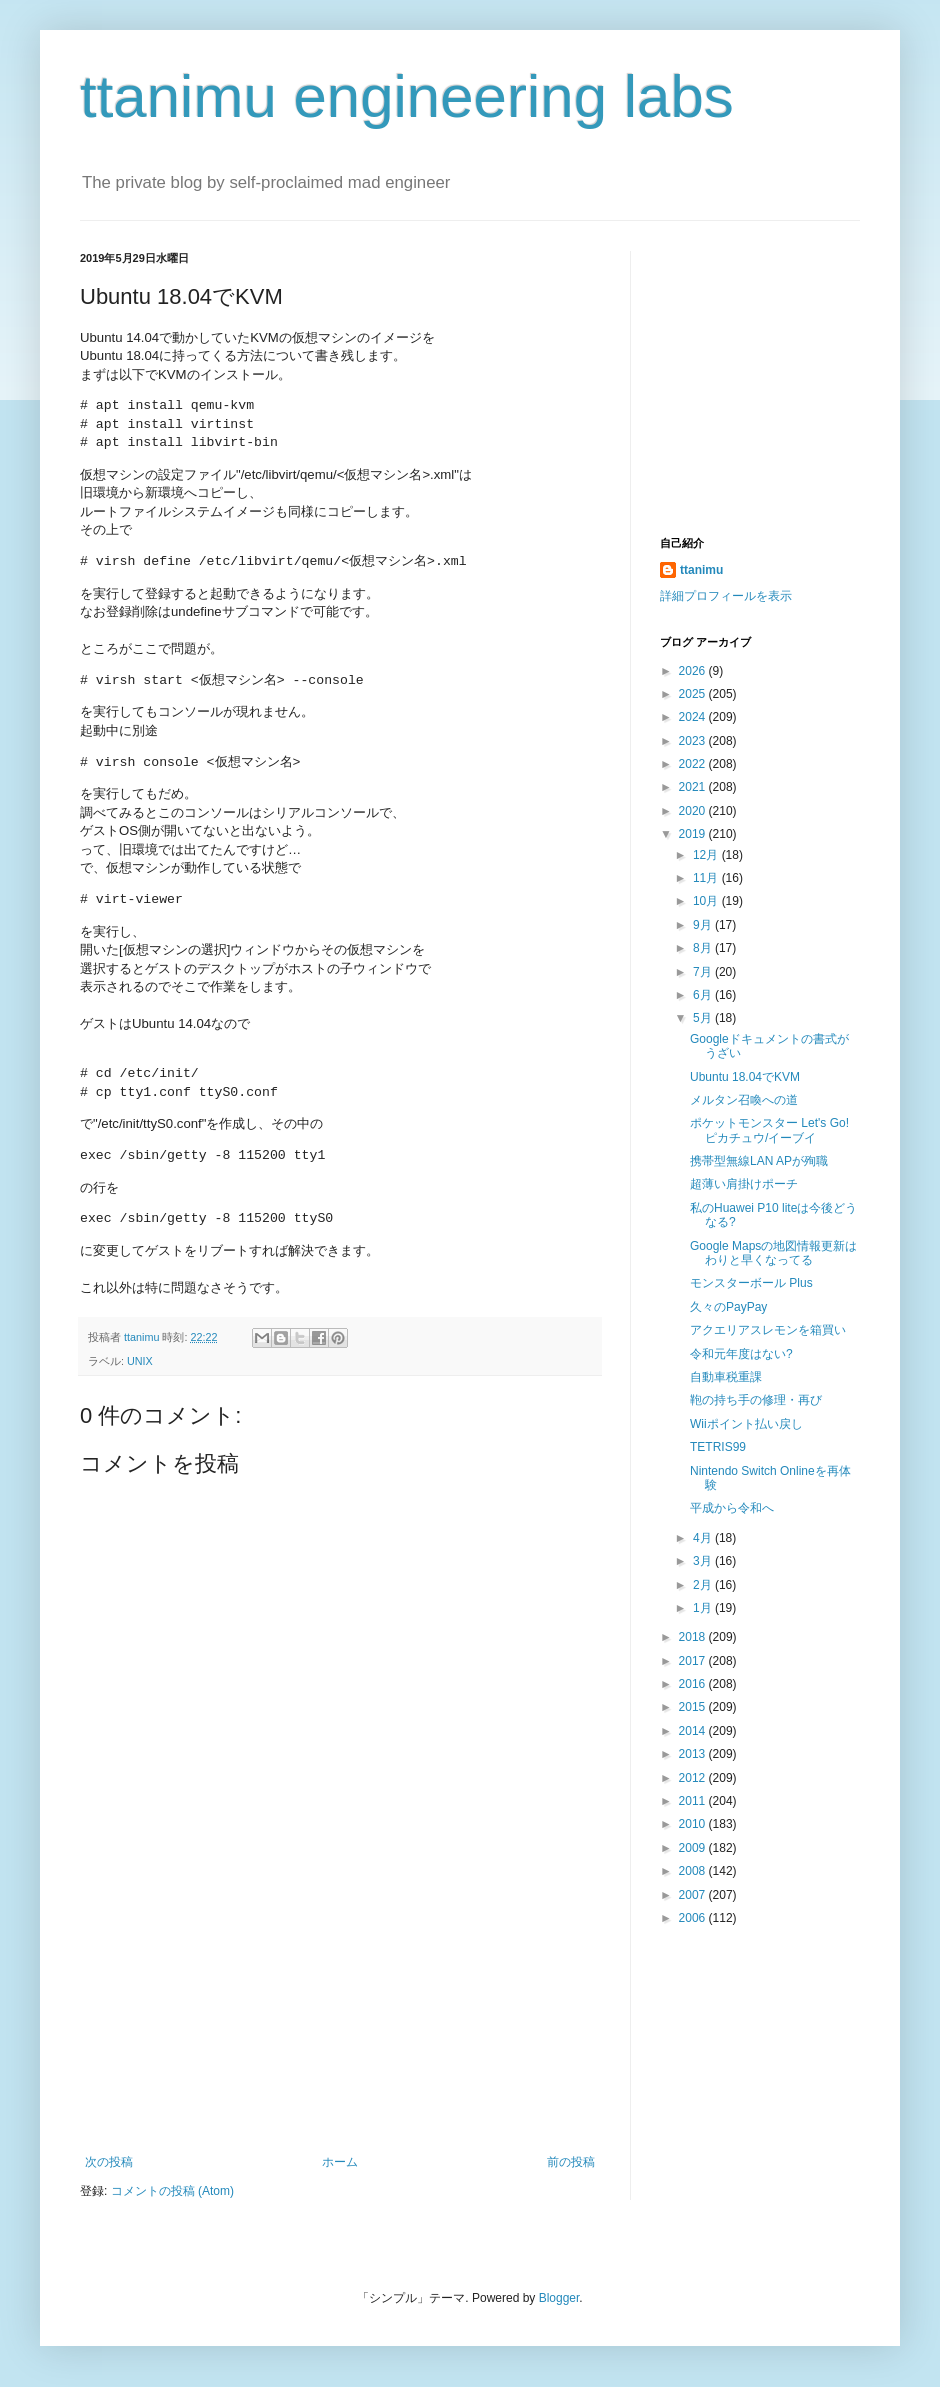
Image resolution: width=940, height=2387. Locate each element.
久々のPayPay (728, 1307)
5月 (704, 1018)
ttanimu (701, 570)
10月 (707, 901)
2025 (694, 694)
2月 (704, 1585)
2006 (694, 1918)
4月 (704, 1538)
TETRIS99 (718, 1447)
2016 (694, 1684)
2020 (694, 811)
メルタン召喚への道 (744, 1100)
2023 (694, 741)
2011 (694, 1801)
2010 (694, 1824)
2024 (694, 717)
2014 (694, 1731)
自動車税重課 (726, 1377)
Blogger (559, 2298)
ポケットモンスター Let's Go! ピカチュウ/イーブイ (769, 1130)
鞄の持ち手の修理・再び (756, 1400)
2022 (694, 764)
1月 (704, 1608)
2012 (694, 1778)
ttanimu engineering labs (407, 96)
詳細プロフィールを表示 (726, 596)
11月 (707, 878)
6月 (704, 995)
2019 (694, 834)
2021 (694, 787)
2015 (694, 1707)
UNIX (140, 1361)
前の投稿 (571, 2162)
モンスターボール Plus (751, 1283)
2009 (694, 1848)
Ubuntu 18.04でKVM (745, 1077)
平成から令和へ (732, 1508)
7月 (704, 972)
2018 (694, 1637)
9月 (704, 925)
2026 (694, 671)
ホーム (340, 2162)
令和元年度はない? (741, 1354)
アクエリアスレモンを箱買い (768, 1330)
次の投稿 (109, 2162)
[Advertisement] (340, 2030)
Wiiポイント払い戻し (746, 1424)
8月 (704, 948)
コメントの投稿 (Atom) (172, 2191)
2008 (694, 1871)
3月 (704, 1561)
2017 (694, 1661)
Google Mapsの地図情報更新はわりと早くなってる (773, 1253)
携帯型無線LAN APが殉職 (759, 1161)
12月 (707, 855)
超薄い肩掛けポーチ (744, 1184)
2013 (694, 1754)
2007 (694, 1895)
